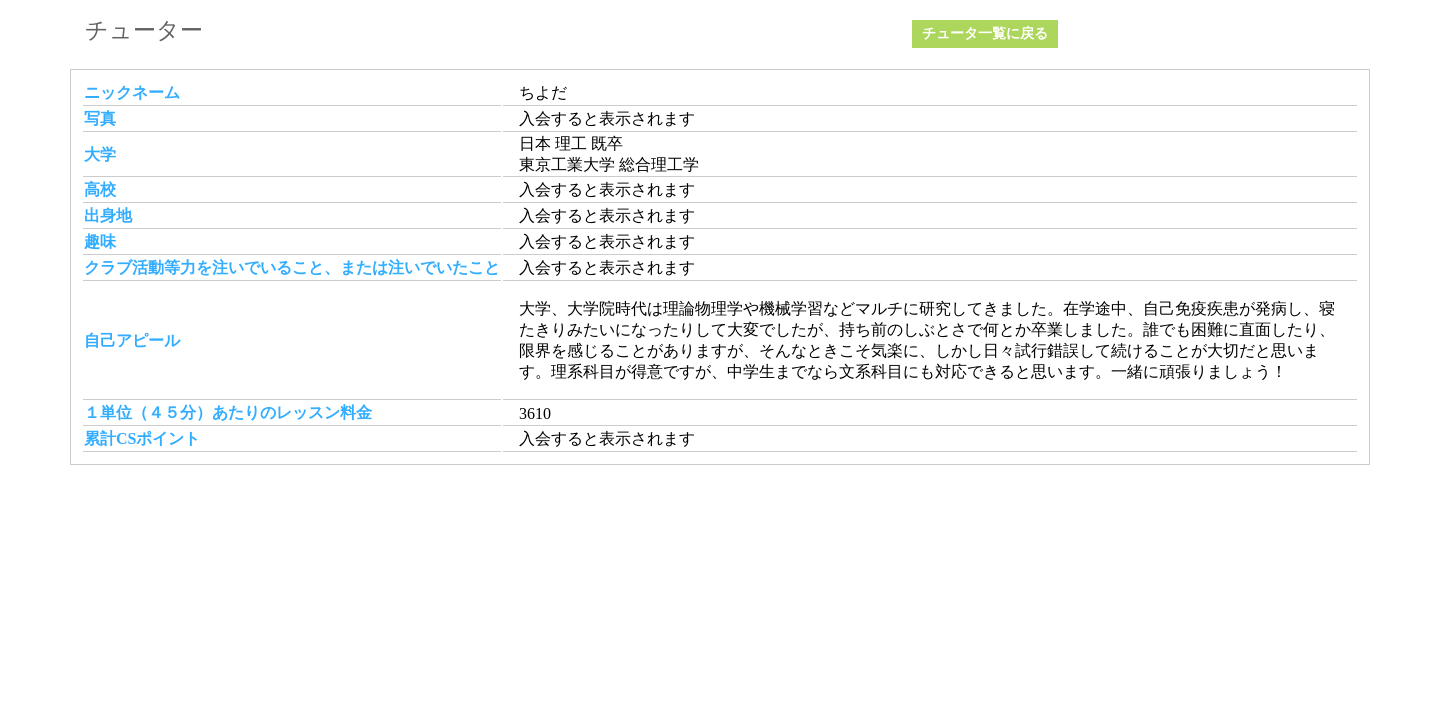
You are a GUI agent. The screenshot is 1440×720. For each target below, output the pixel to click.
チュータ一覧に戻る (985, 33)
